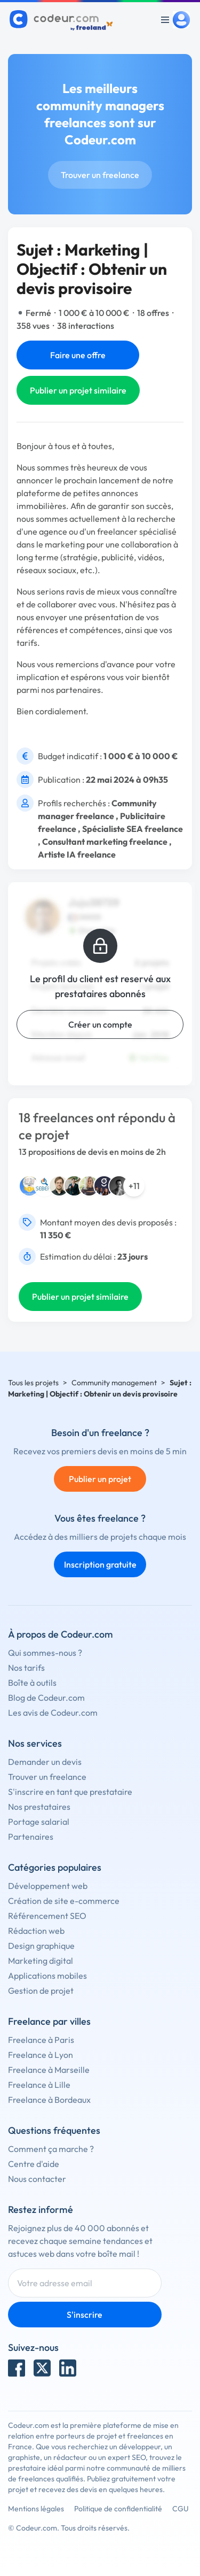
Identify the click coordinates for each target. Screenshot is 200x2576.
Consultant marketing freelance (104, 841)
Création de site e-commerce (63, 1900)
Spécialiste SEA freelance (132, 828)
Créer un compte (100, 1024)
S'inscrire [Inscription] (84, 2314)
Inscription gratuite (100, 1564)
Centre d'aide (33, 2163)
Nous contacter (37, 2178)
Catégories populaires (54, 1867)
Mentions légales (36, 2508)
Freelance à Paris (41, 2039)
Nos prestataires (39, 1806)
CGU (180, 2508)
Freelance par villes (49, 2021)
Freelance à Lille (39, 2084)
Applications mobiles (47, 1975)
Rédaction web (36, 1930)
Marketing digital (40, 1960)
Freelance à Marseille (49, 2069)
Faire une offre (78, 355)
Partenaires (30, 1836)
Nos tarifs (26, 1667)
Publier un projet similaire (78, 390)
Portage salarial (38, 1821)
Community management (114, 1382)
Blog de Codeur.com (46, 1697)
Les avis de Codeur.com (53, 1712)
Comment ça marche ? (51, 2148)
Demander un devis (45, 1761)
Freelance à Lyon (40, 2054)
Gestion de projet (41, 1990)
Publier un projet (100, 1479)
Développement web (47, 1885)
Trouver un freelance (100, 174)
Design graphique (41, 1945)
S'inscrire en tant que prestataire (70, 1791)
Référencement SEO (47, 1915)
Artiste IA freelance (77, 854)
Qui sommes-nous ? (45, 1652)
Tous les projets (33, 1382)
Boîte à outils (32, 1682)
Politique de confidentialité (118, 2508)
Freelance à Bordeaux (49, 2099)
